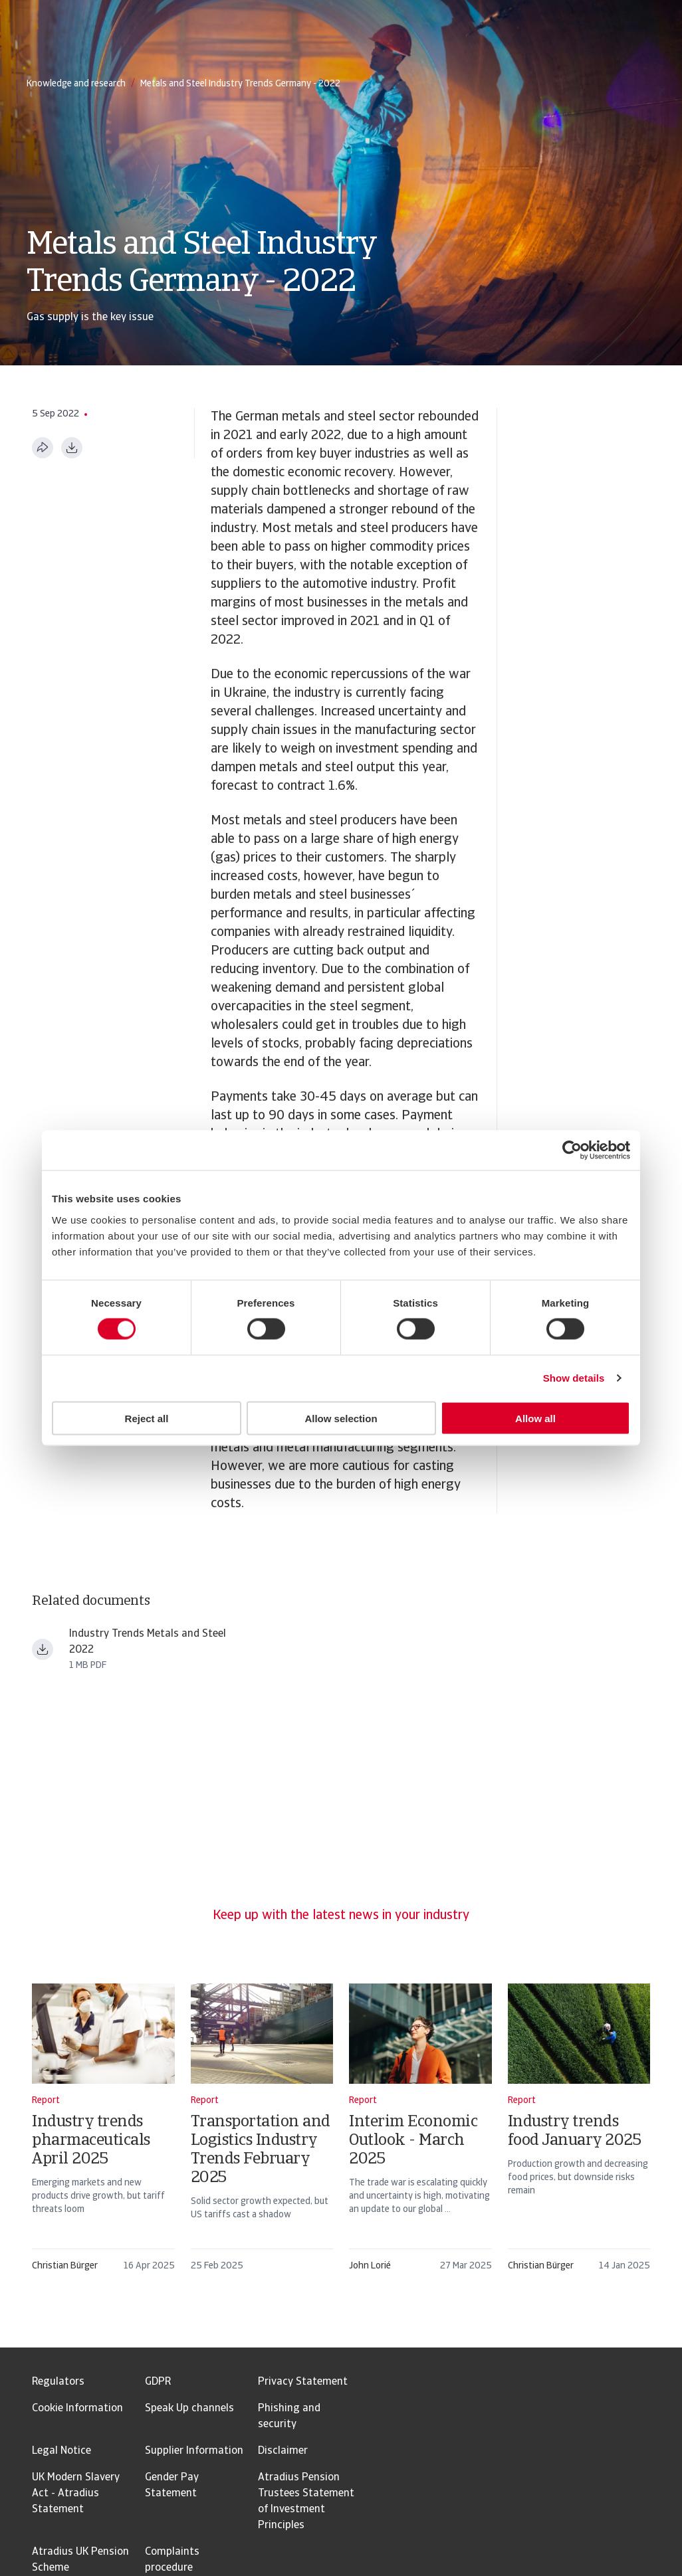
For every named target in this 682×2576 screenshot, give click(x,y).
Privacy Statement (303, 2382)
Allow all (535, 1418)
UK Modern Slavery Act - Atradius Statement (76, 2493)
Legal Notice (61, 2451)
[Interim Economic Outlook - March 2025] (420, 2133)
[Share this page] (42, 447)
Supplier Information (194, 2451)
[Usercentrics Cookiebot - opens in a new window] (572, 1150)
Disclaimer (283, 2451)
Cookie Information (77, 2408)
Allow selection (340, 1418)
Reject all (147, 1418)
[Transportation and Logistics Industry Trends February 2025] (262, 2133)
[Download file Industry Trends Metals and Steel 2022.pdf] (42, 1649)
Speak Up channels (189, 2408)
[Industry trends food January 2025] (579, 2133)
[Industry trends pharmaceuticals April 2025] (103, 2133)
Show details (574, 1378)
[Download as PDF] (71, 447)
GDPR (158, 2382)
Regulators (58, 2382)
